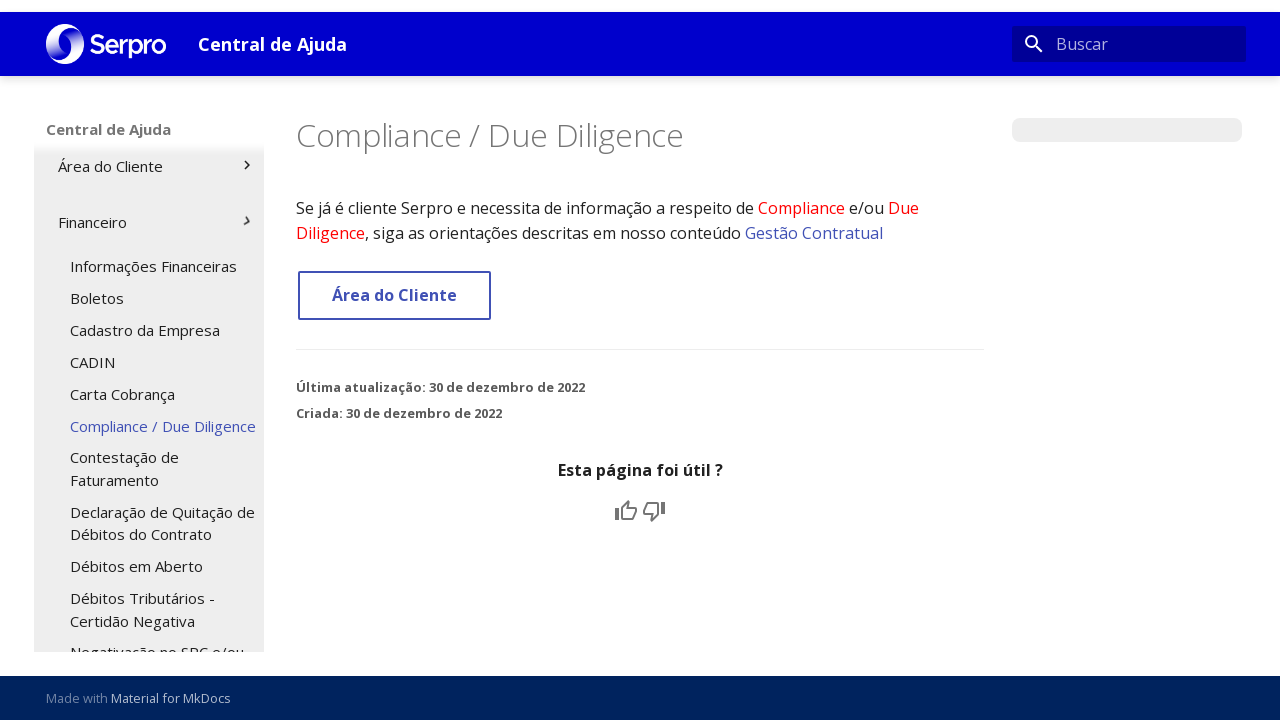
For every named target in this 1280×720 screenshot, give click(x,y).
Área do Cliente (394, 295)
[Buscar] (1129, 44)
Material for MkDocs (171, 698)
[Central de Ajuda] (106, 44)
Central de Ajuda (108, 129)
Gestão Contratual (814, 233)
